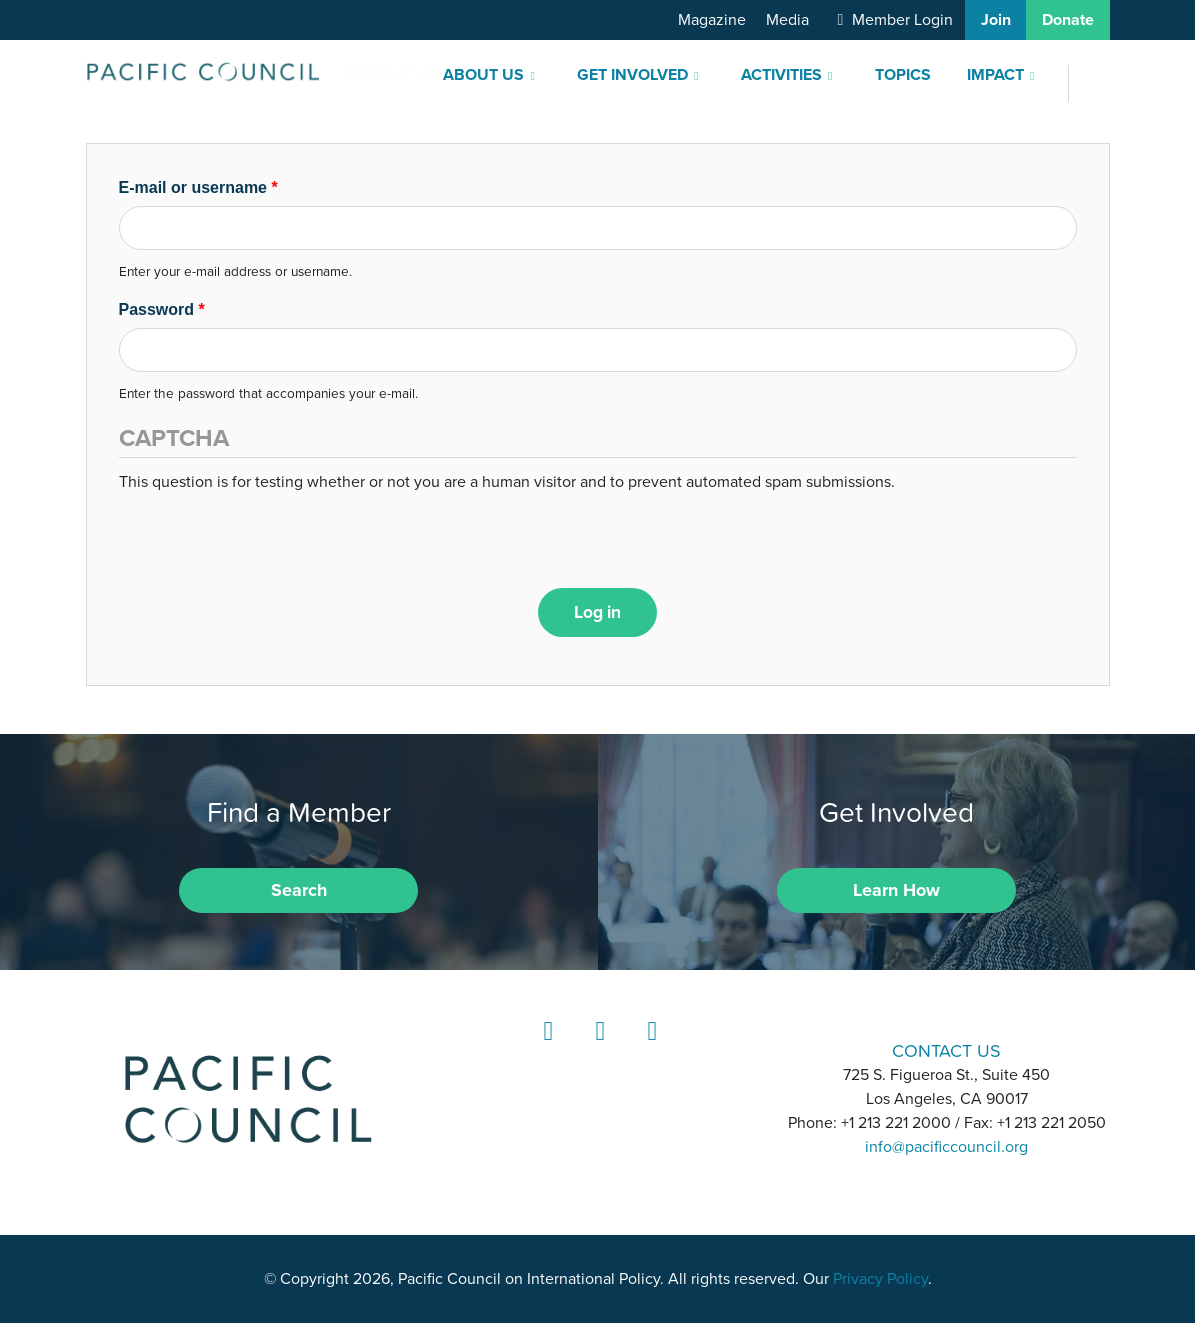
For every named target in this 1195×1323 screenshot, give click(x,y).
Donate (1068, 20)
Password (162, 309)
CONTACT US (946, 1050)
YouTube (649, 1049)
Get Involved (632, 75)
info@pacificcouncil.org (946, 1147)
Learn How (896, 890)
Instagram (597, 1049)
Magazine (712, 20)
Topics (903, 75)
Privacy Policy (880, 1279)
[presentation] (271, 533)
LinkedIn (545, 1049)
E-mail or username (198, 187)
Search (299, 890)
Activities (781, 75)
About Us (483, 75)
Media (787, 20)
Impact (995, 75)
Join (996, 20)
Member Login (902, 20)
